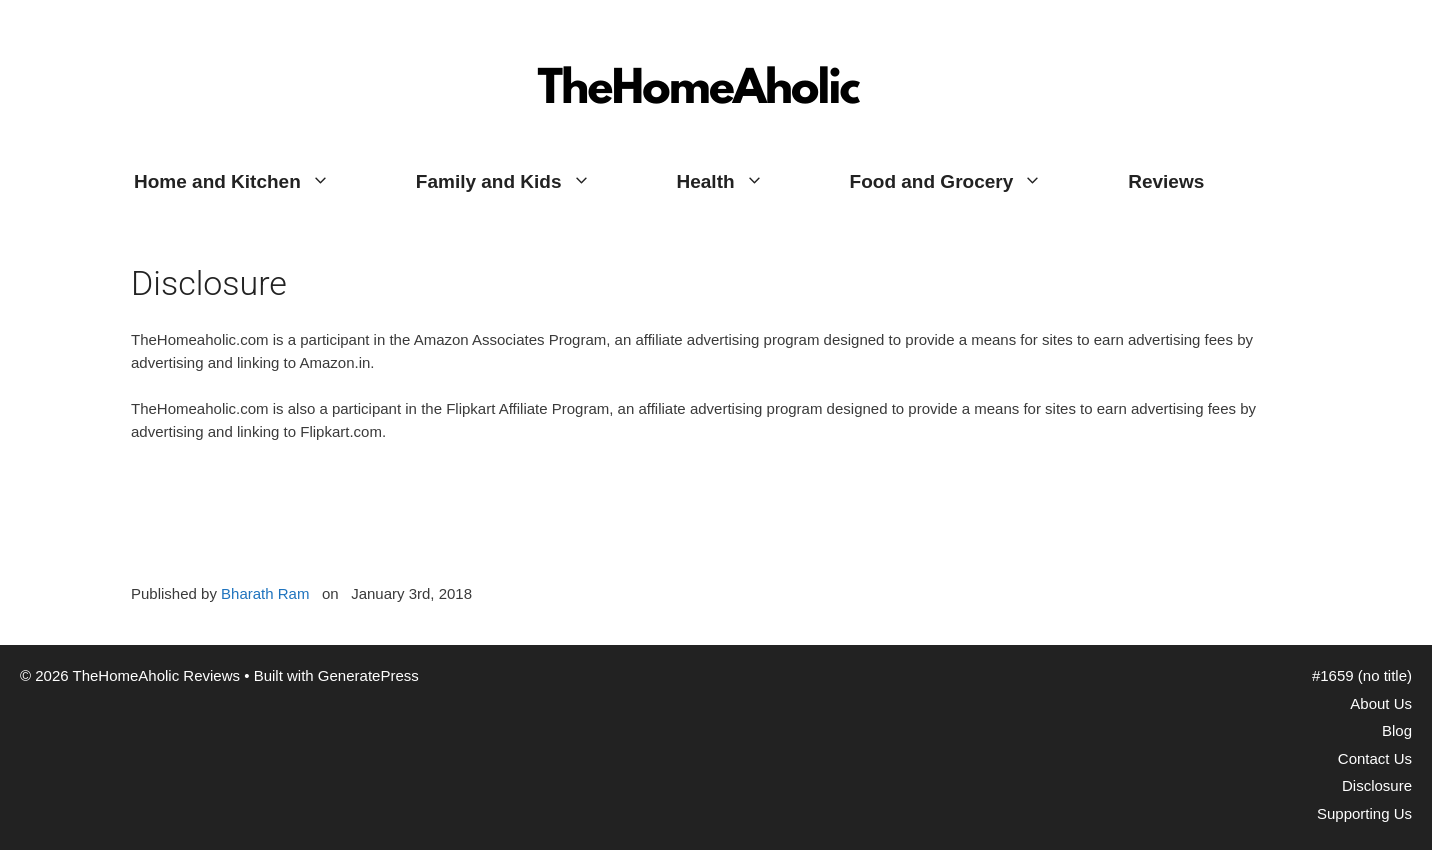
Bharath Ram (265, 593)
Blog (1397, 730)
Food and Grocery (968, 182)
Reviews (1166, 181)
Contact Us (1375, 758)
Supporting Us (1364, 813)
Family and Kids (525, 182)
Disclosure (1377, 785)
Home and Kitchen (253, 182)
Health (742, 182)
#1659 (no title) (1362, 675)
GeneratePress (368, 675)
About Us (1381, 703)
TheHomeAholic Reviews (701, 34)
